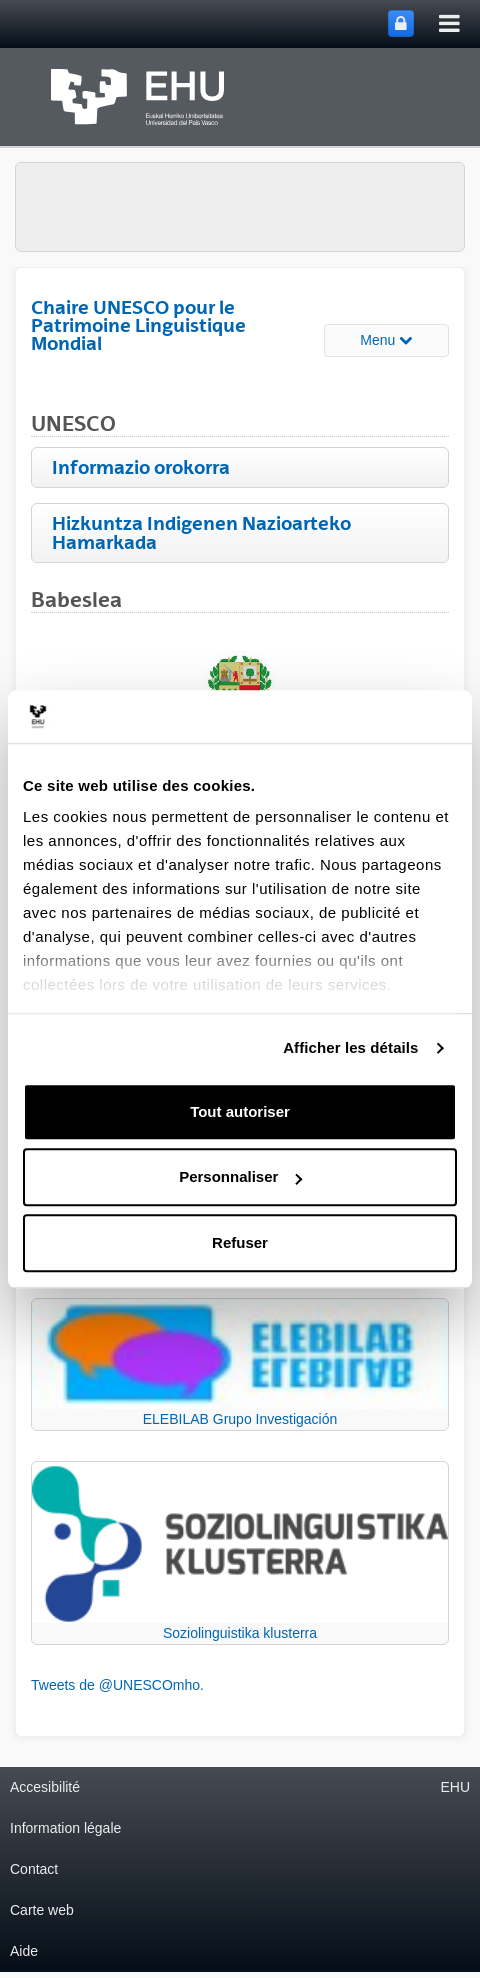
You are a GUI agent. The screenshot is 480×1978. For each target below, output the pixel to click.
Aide (24, 1951)
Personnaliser (240, 1176)
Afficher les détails (350, 1047)
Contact (34, 1869)
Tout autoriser (240, 1111)
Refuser (240, 1242)
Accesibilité (45, 1787)
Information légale (65, 1828)
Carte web (42, 1910)
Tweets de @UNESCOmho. (117, 1685)
